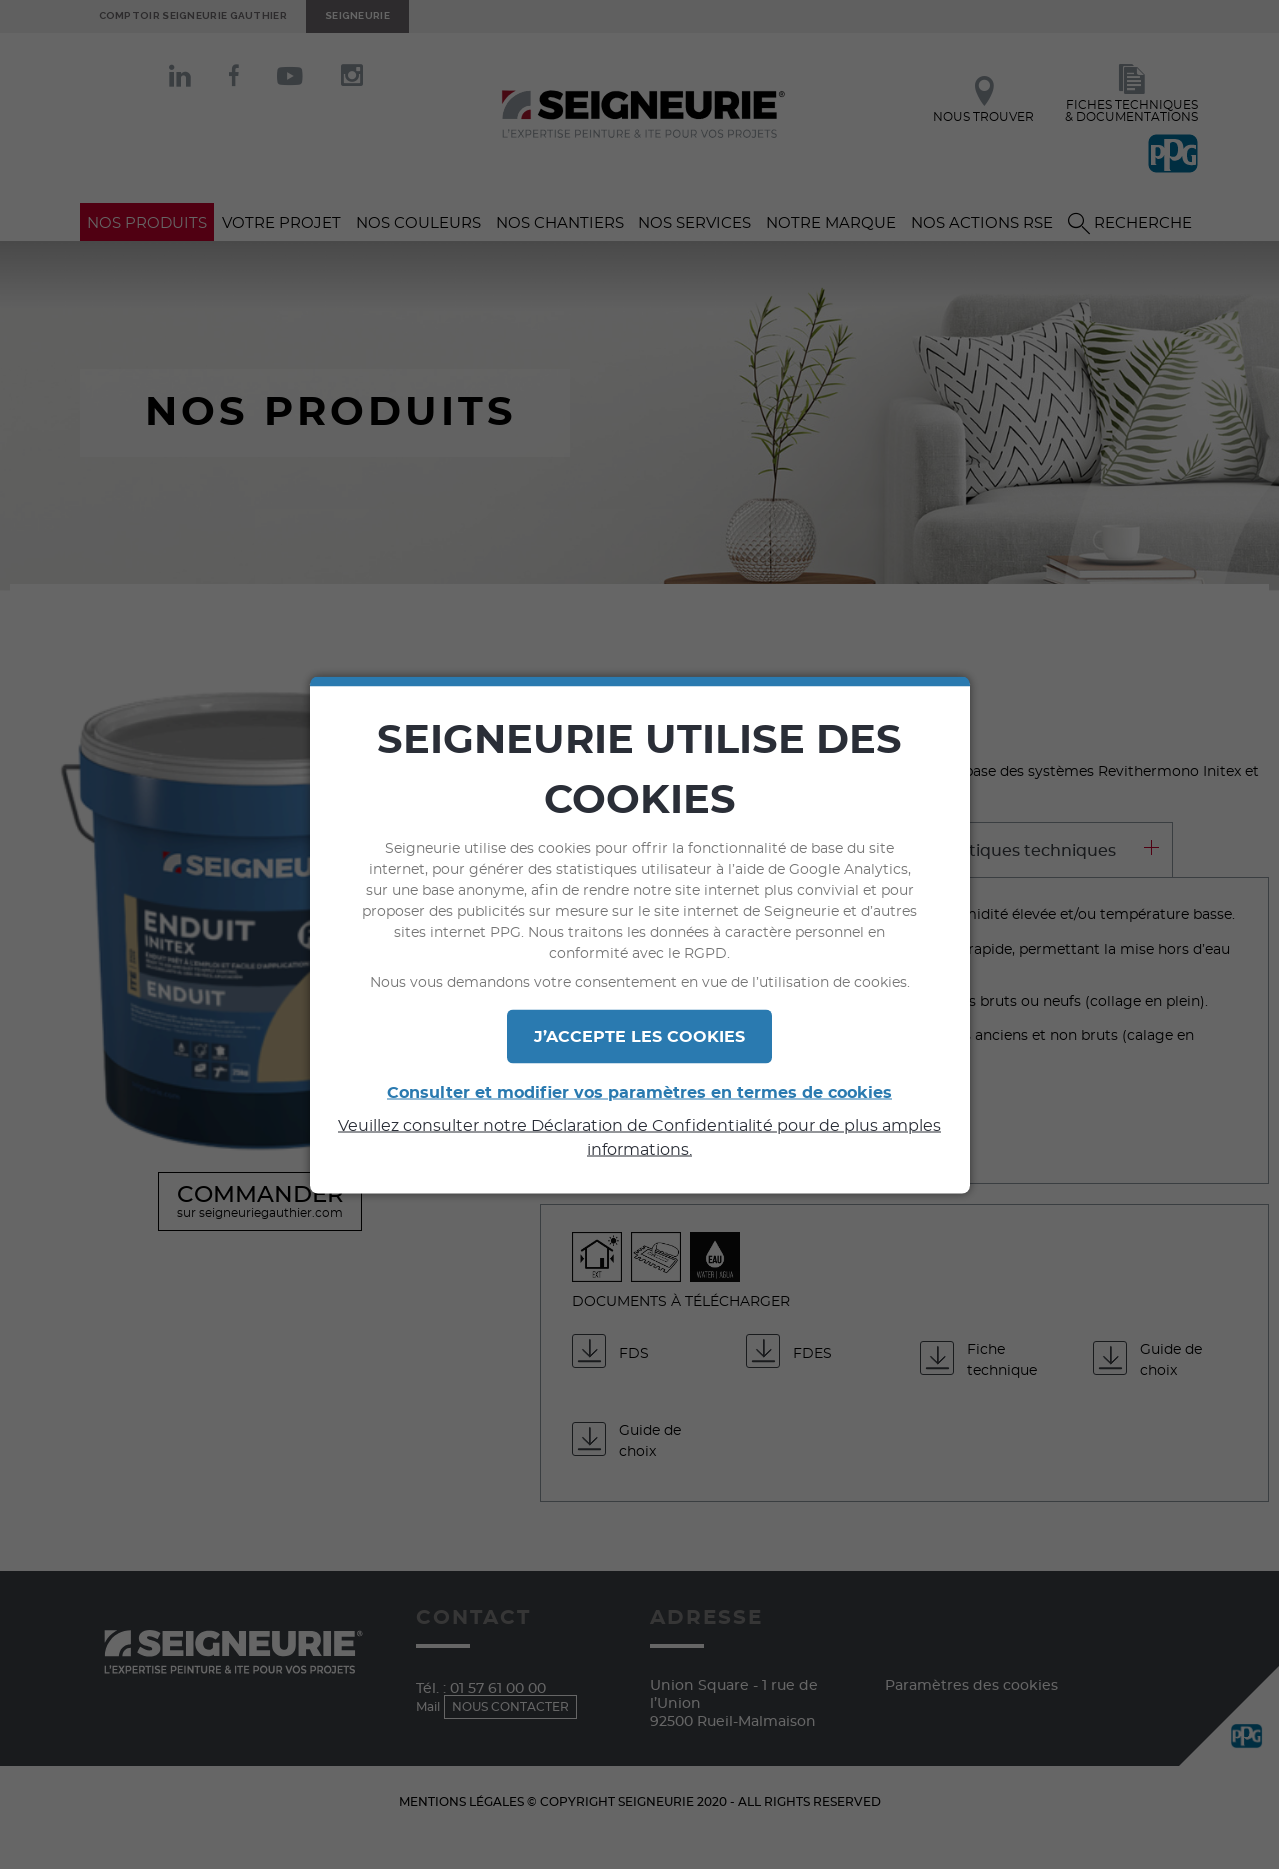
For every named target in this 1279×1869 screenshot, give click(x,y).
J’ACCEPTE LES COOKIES (639, 1036)
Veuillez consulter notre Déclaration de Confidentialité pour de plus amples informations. (639, 1137)
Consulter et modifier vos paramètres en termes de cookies (639, 1092)
